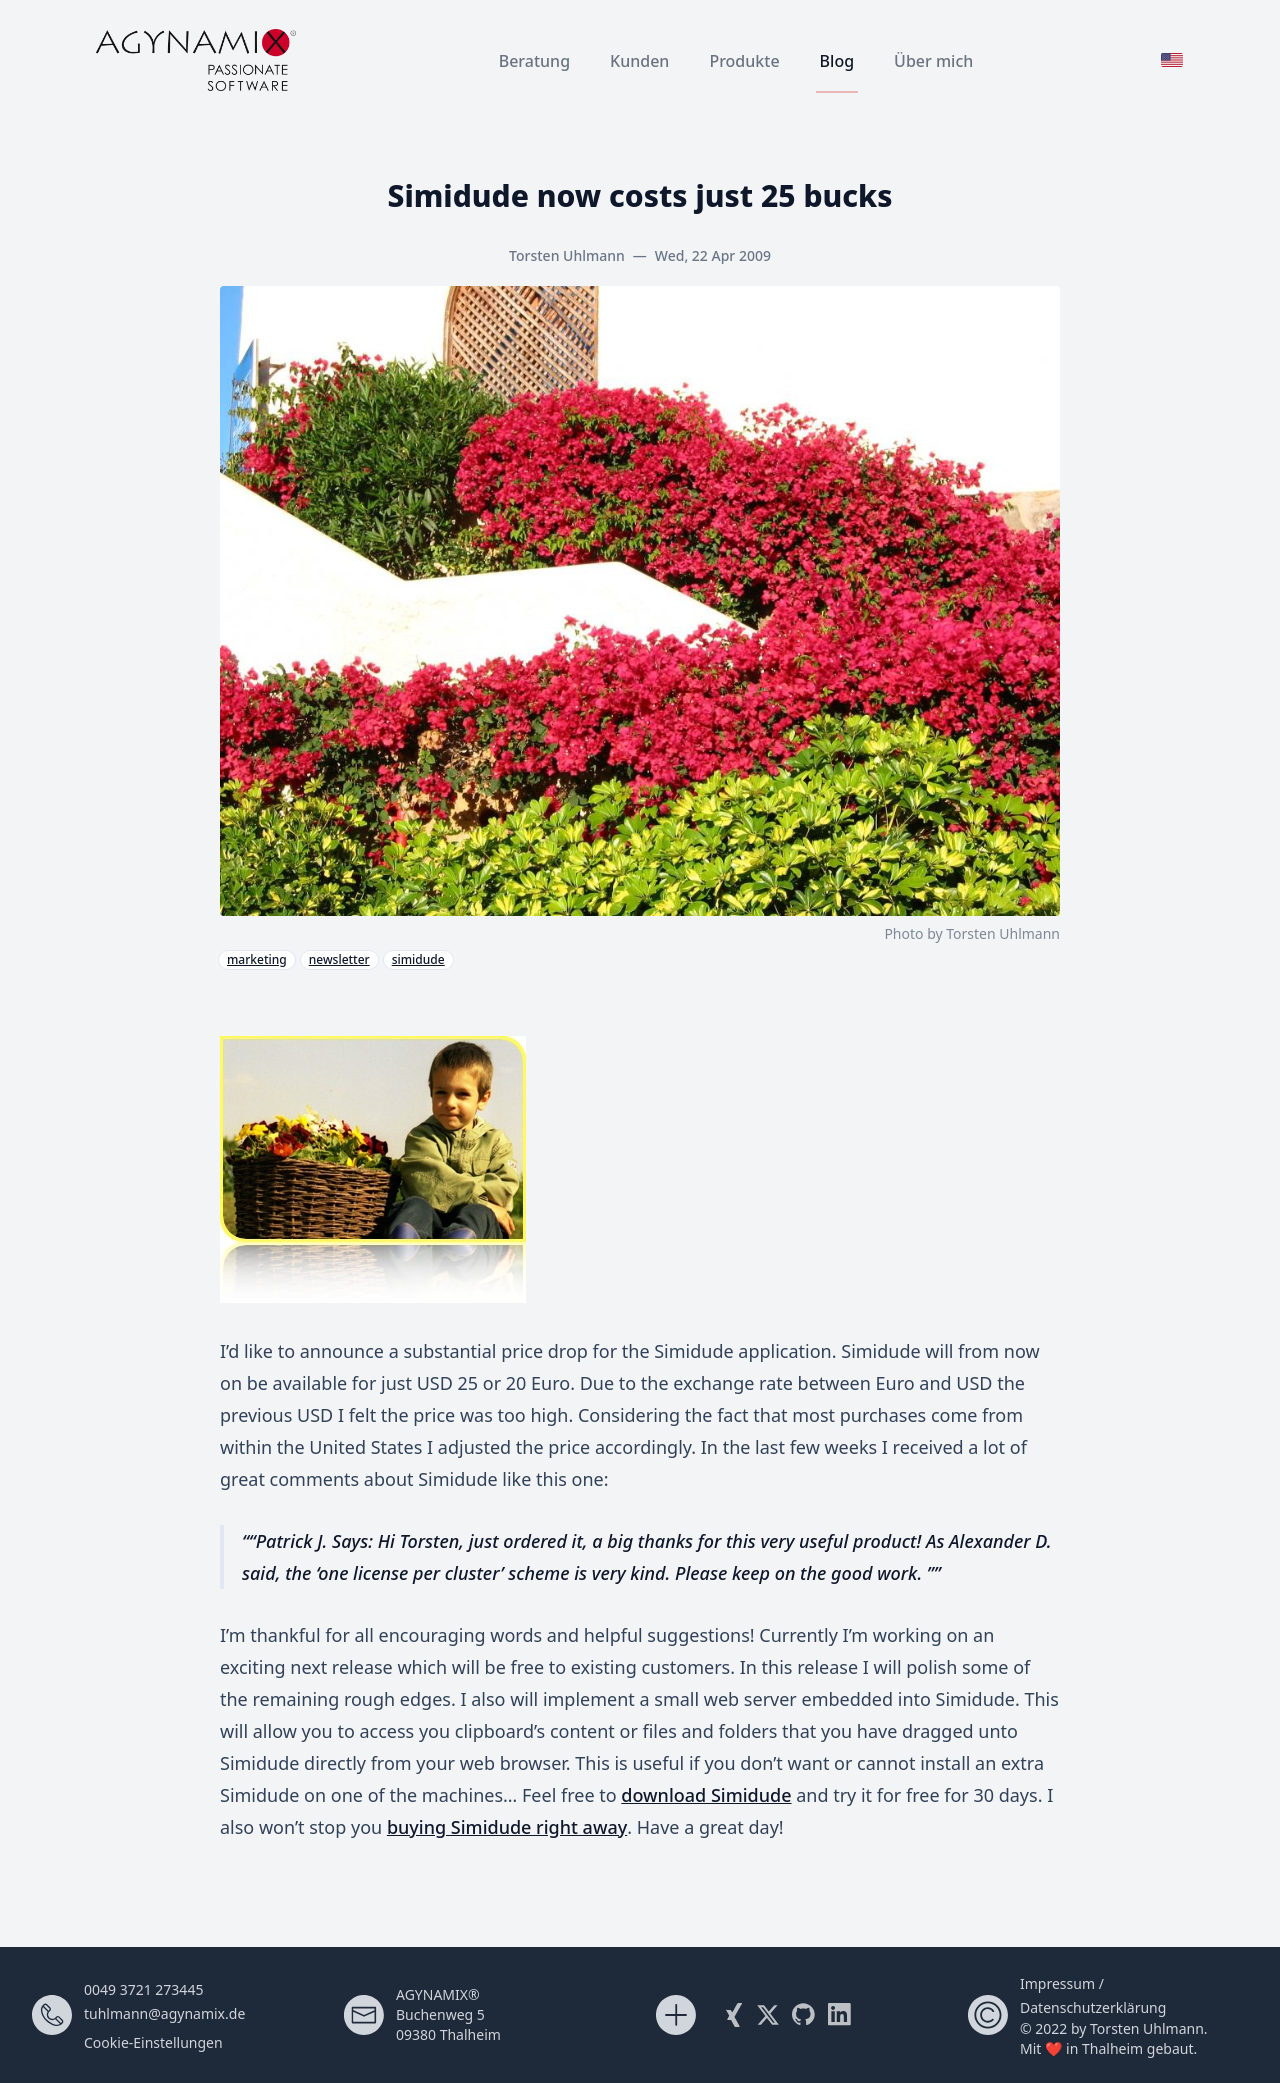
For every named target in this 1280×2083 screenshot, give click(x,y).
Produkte (744, 61)
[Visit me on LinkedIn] (840, 2015)
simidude (418, 959)
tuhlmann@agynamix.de (164, 2013)
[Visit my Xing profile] (732, 2015)
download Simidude (706, 1795)
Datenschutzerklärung (1093, 2007)
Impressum (1057, 1983)
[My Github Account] (804, 2015)
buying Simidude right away (507, 1827)
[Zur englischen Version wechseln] (1172, 60)
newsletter (339, 959)
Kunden (639, 61)
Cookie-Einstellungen (153, 2042)
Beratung (534, 61)
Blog (837, 61)
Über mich (933, 61)
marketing (257, 959)
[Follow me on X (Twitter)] (768, 2015)
